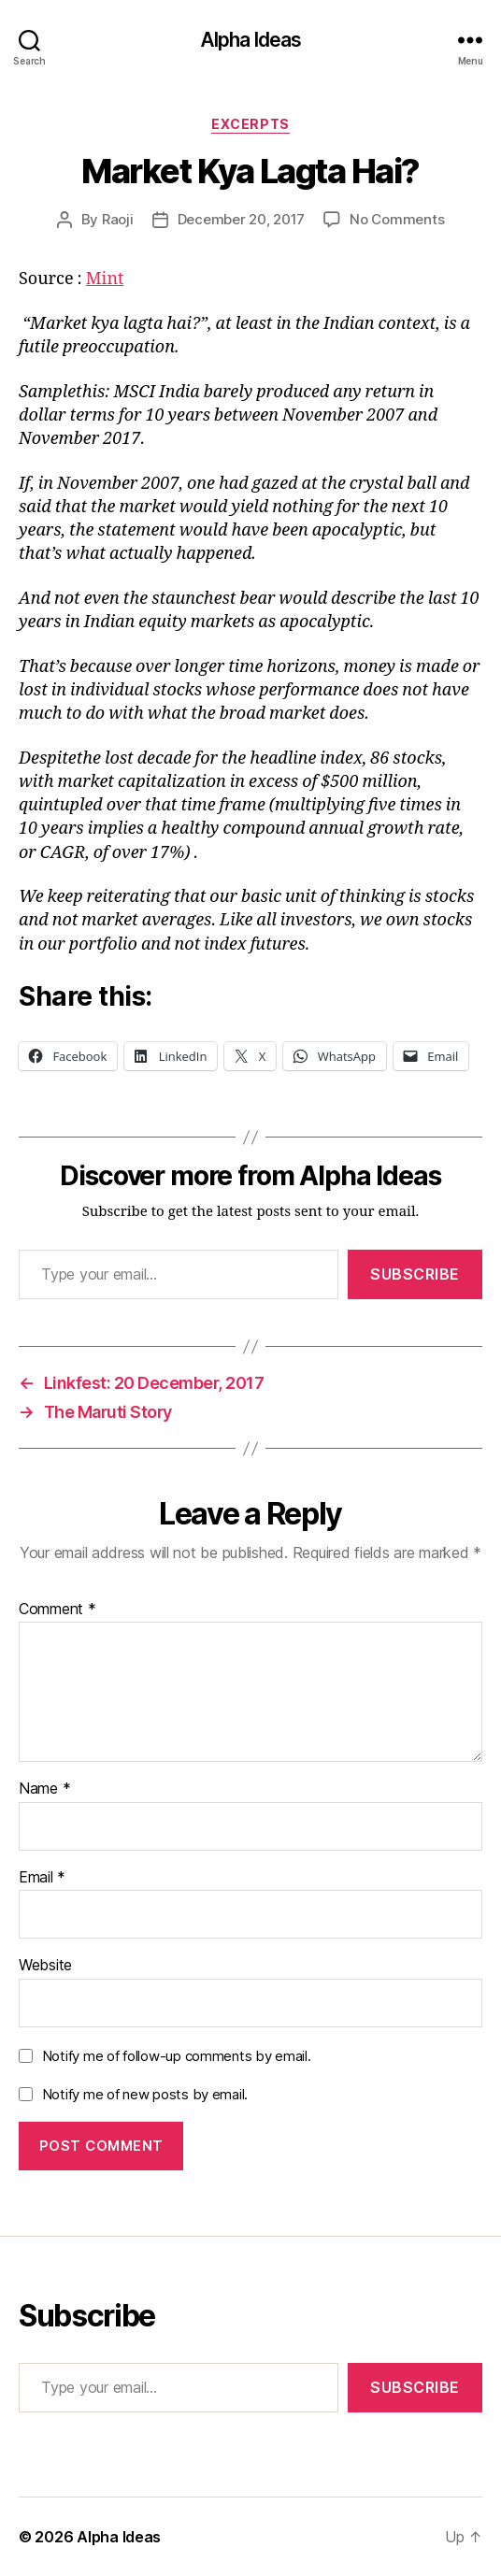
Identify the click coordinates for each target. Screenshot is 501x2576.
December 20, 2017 (242, 219)
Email (42, 1877)
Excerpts (250, 124)
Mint (105, 279)
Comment (57, 1609)
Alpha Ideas (250, 40)
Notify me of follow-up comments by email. (176, 2056)
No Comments (397, 219)
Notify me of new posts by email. (145, 2094)
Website (45, 1965)
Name (44, 1789)
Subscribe (415, 1274)
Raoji (118, 219)
